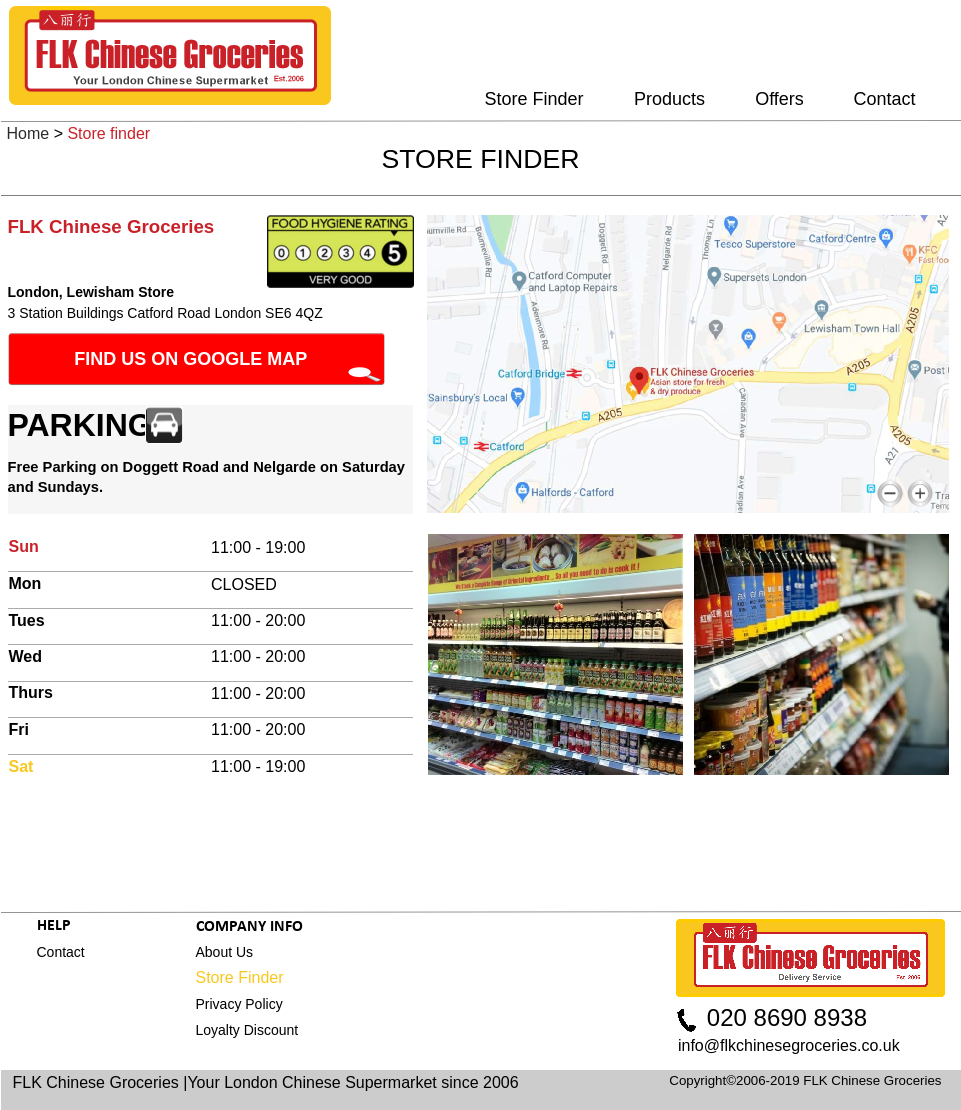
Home (28, 133)
